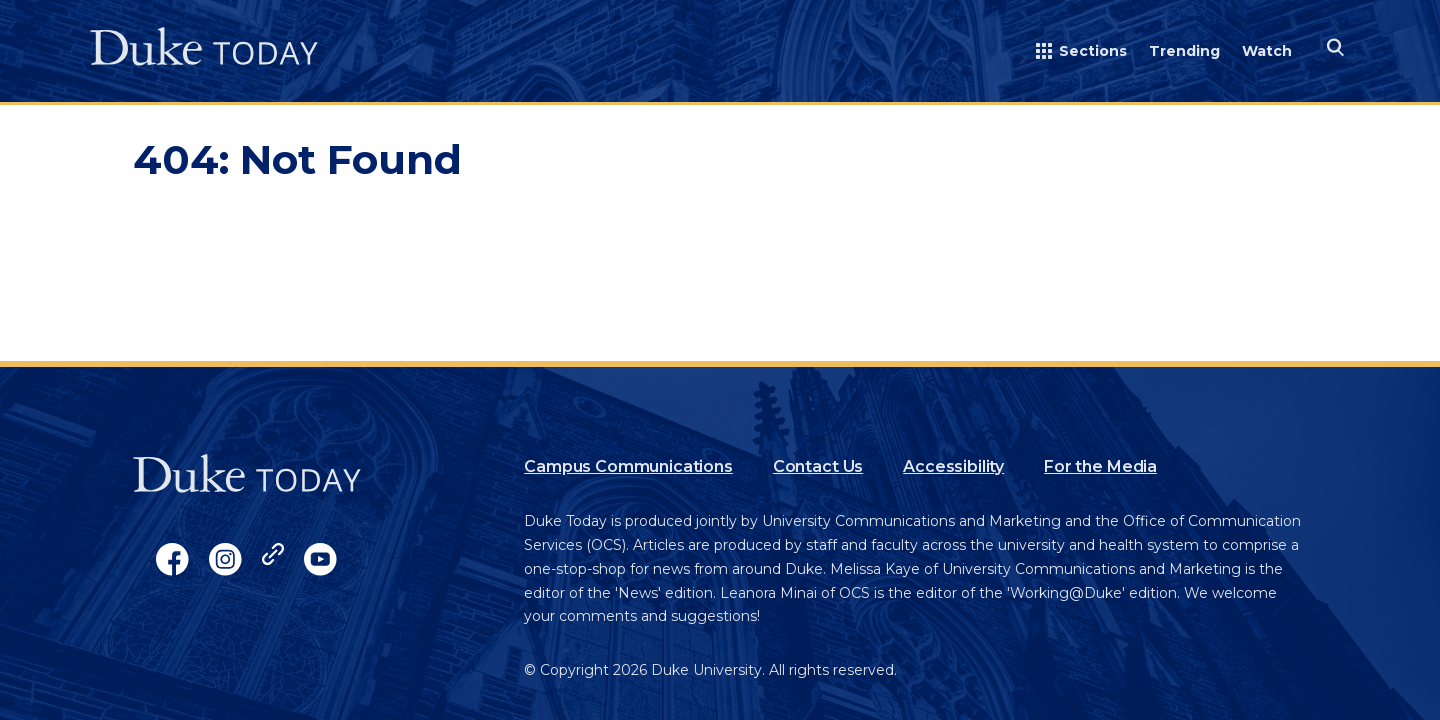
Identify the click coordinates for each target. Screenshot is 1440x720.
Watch (1267, 51)
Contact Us (818, 466)
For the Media (1100, 466)
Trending (1184, 51)
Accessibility (953, 466)
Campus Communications (628, 466)
